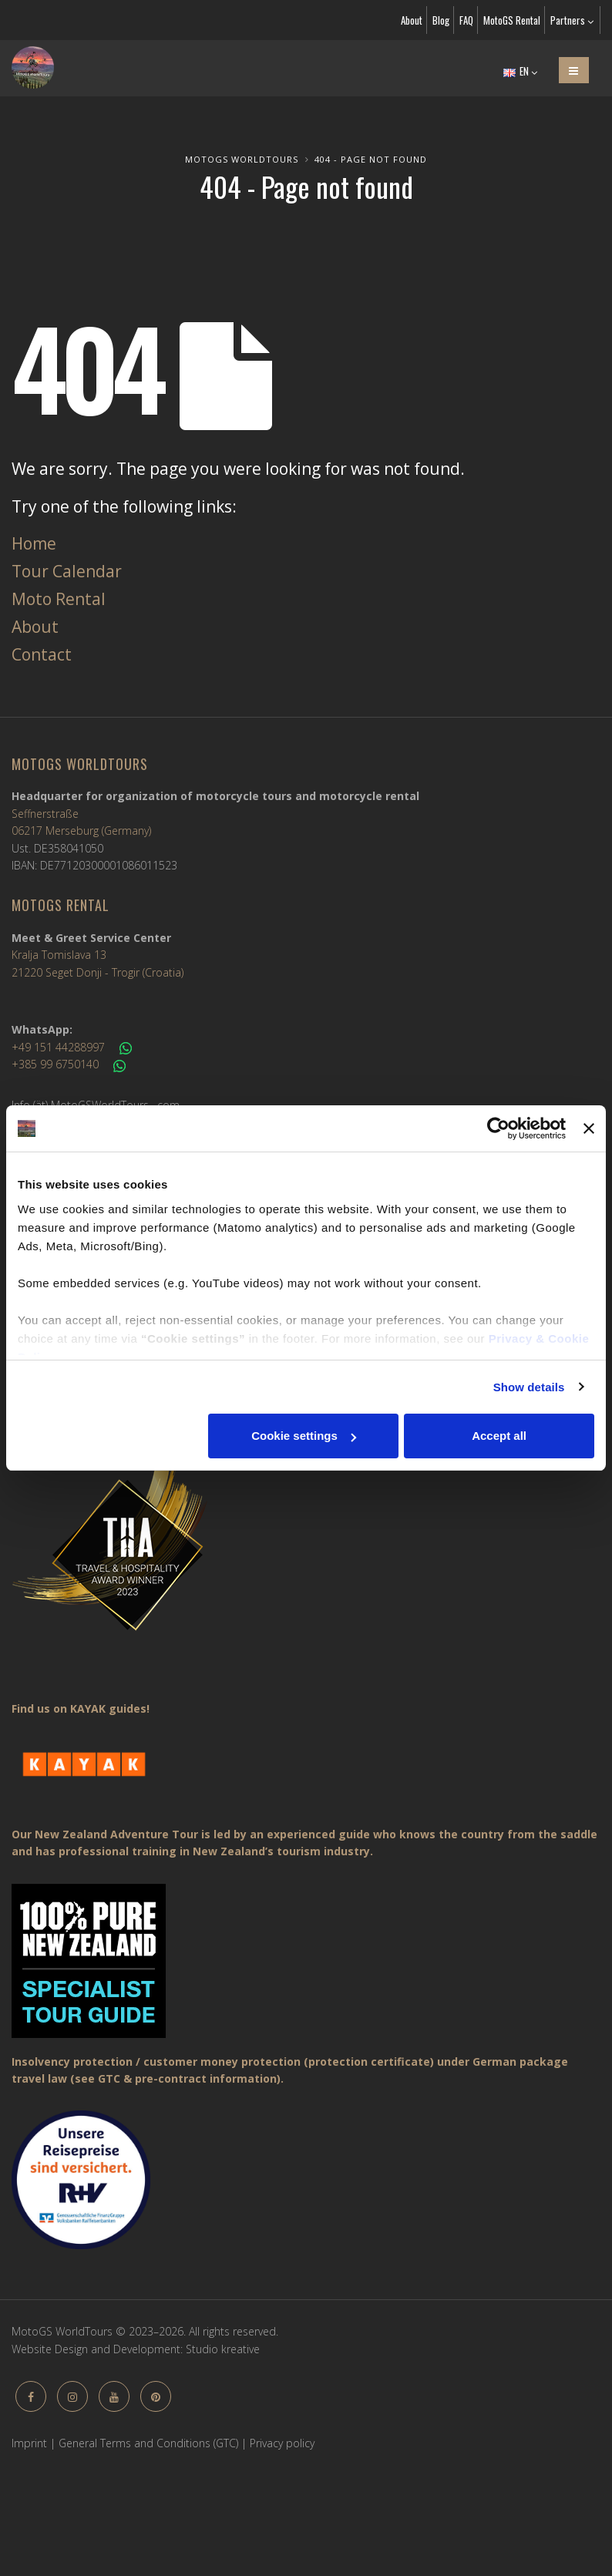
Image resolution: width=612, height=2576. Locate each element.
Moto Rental (59, 599)
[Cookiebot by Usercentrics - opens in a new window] (498, 1128)
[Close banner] (588, 1128)
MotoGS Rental (511, 20)
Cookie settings (303, 1435)
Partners (572, 20)
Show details (529, 1387)
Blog (440, 20)
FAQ (466, 20)
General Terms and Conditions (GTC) (148, 2443)
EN (520, 71)
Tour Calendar (67, 571)
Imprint (29, 2443)
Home (34, 543)
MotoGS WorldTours (241, 159)
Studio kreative (223, 2349)
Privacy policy (282, 2443)
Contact (42, 654)
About (411, 20)
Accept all (499, 1435)
